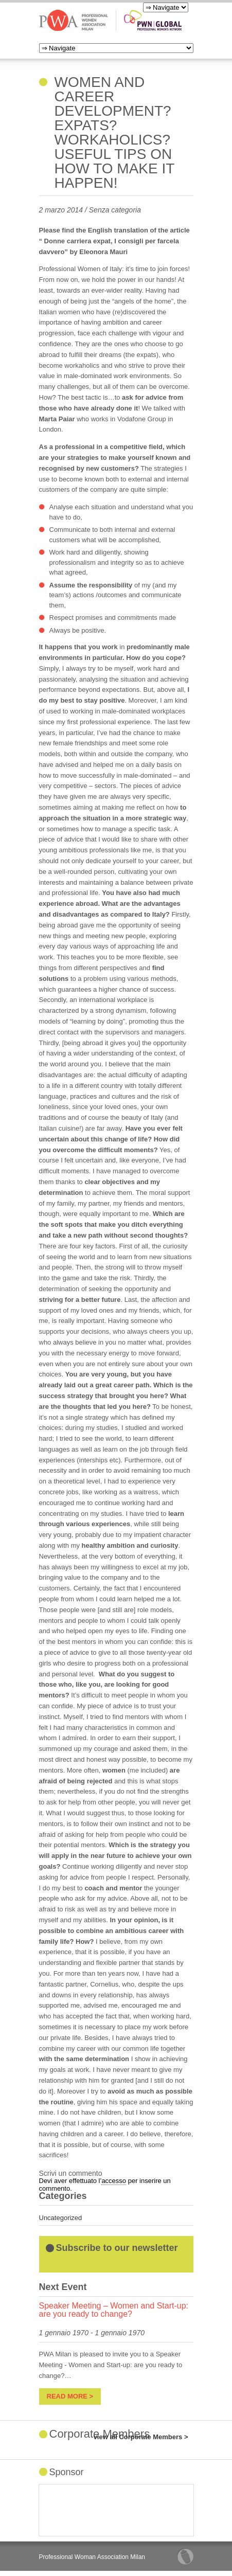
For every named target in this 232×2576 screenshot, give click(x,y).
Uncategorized (60, 2218)
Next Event (63, 2287)
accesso (113, 2181)
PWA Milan (73, 20)
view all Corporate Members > (141, 2437)
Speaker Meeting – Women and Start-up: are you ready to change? (114, 2309)
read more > (70, 2396)
